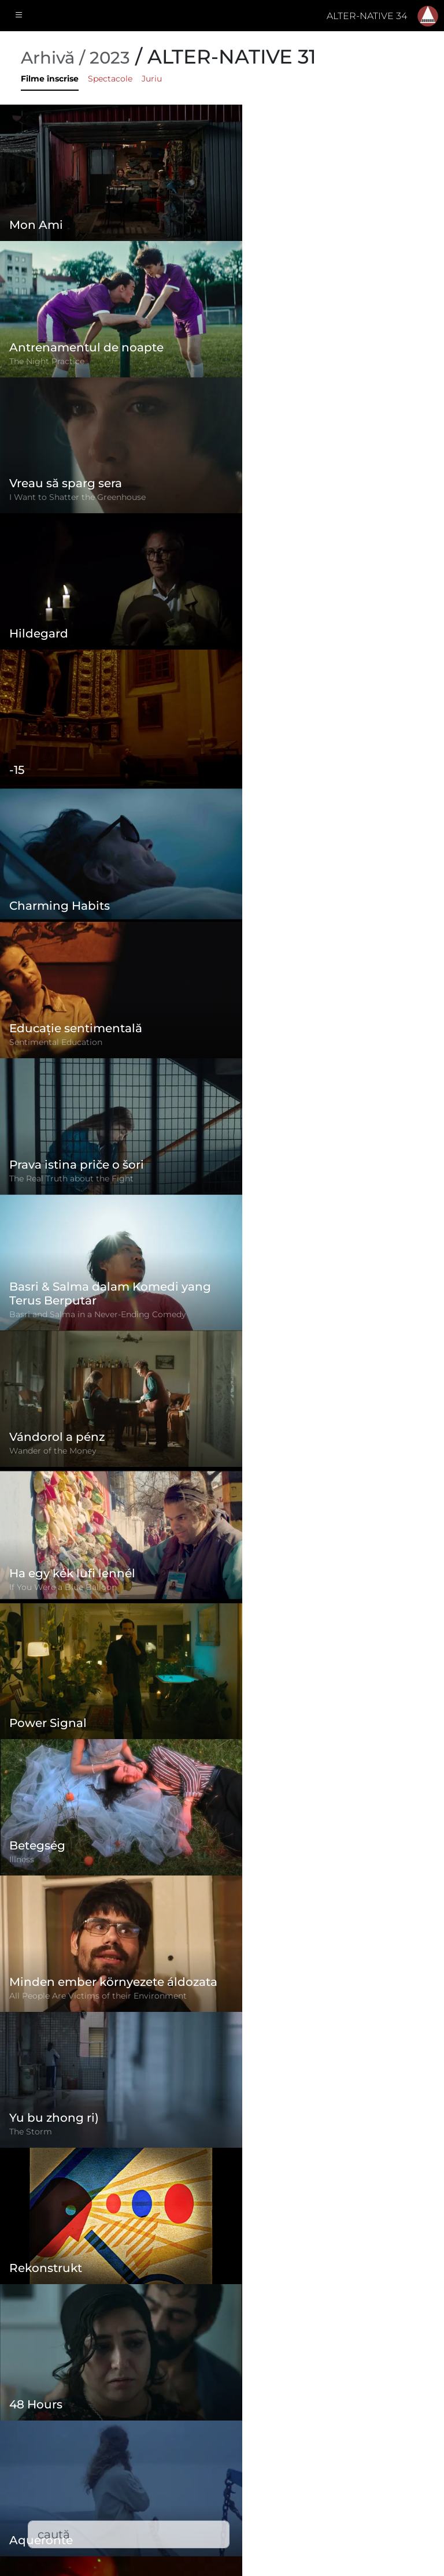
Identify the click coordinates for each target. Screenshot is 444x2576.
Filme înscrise (50, 78)
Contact (173, 2499)
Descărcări (179, 2522)
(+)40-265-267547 (348, 2457)
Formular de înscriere (204, 2406)
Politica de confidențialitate (218, 2453)
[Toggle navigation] (19, 16)
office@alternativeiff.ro (361, 2480)
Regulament (184, 2430)
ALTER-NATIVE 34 (367, 15)
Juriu (152, 78)
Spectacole (110, 78)
